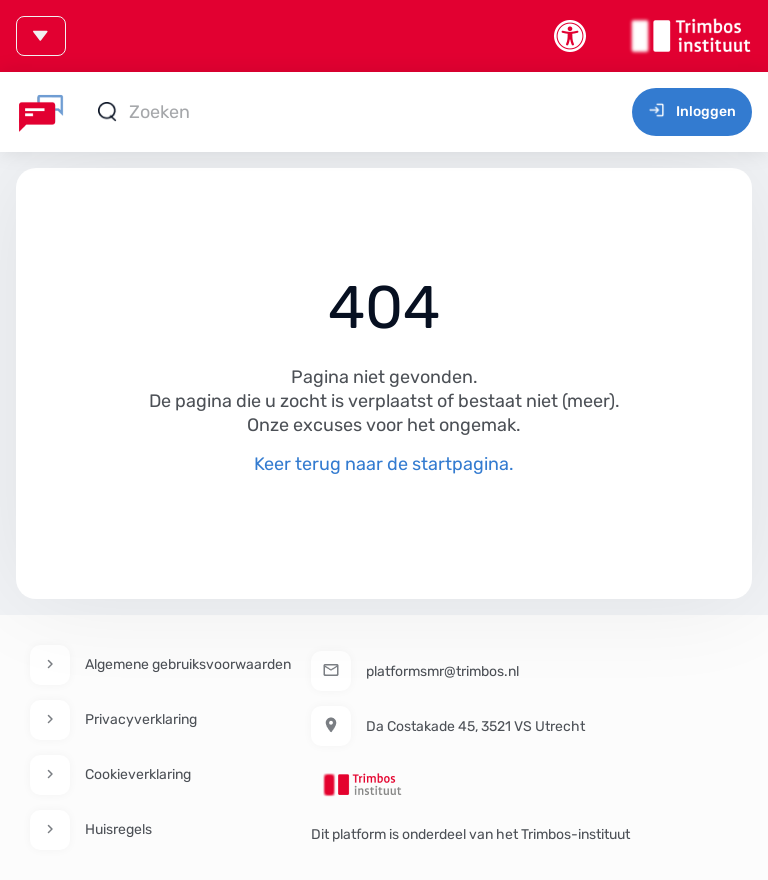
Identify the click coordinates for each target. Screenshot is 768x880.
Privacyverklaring (141, 719)
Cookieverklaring (138, 774)
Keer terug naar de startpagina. (384, 464)
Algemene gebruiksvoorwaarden (188, 664)
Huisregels (118, 829)
